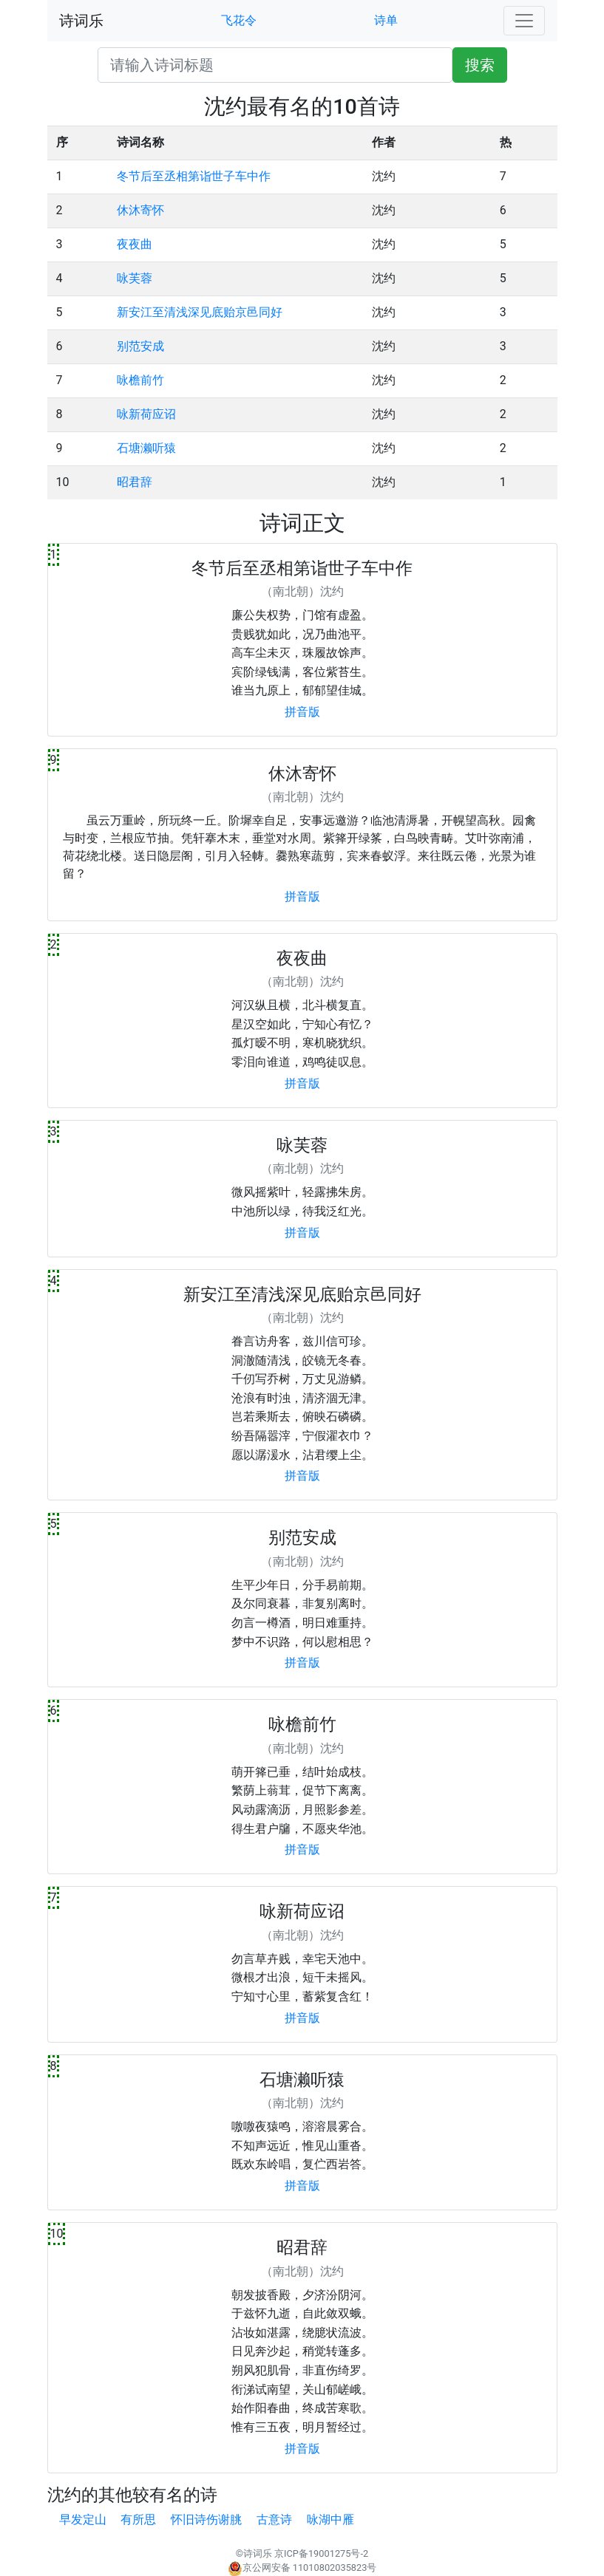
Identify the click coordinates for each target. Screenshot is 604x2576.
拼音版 (302, 712)
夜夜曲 (134, 244)
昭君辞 (134, 482)
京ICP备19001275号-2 (321, 2553)
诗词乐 (81, 21)
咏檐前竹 (140, 380)
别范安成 (140, 346)
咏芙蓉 (134, 278)
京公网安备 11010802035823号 (302, 2567)
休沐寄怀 (140, 210)
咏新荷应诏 (146, 414)
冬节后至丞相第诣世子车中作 (194, 176)
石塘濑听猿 (146, 448)
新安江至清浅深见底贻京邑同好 (199, 312)
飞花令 (239, 20)
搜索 (480, 65)
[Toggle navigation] (524, 20)
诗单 (386, 20)
